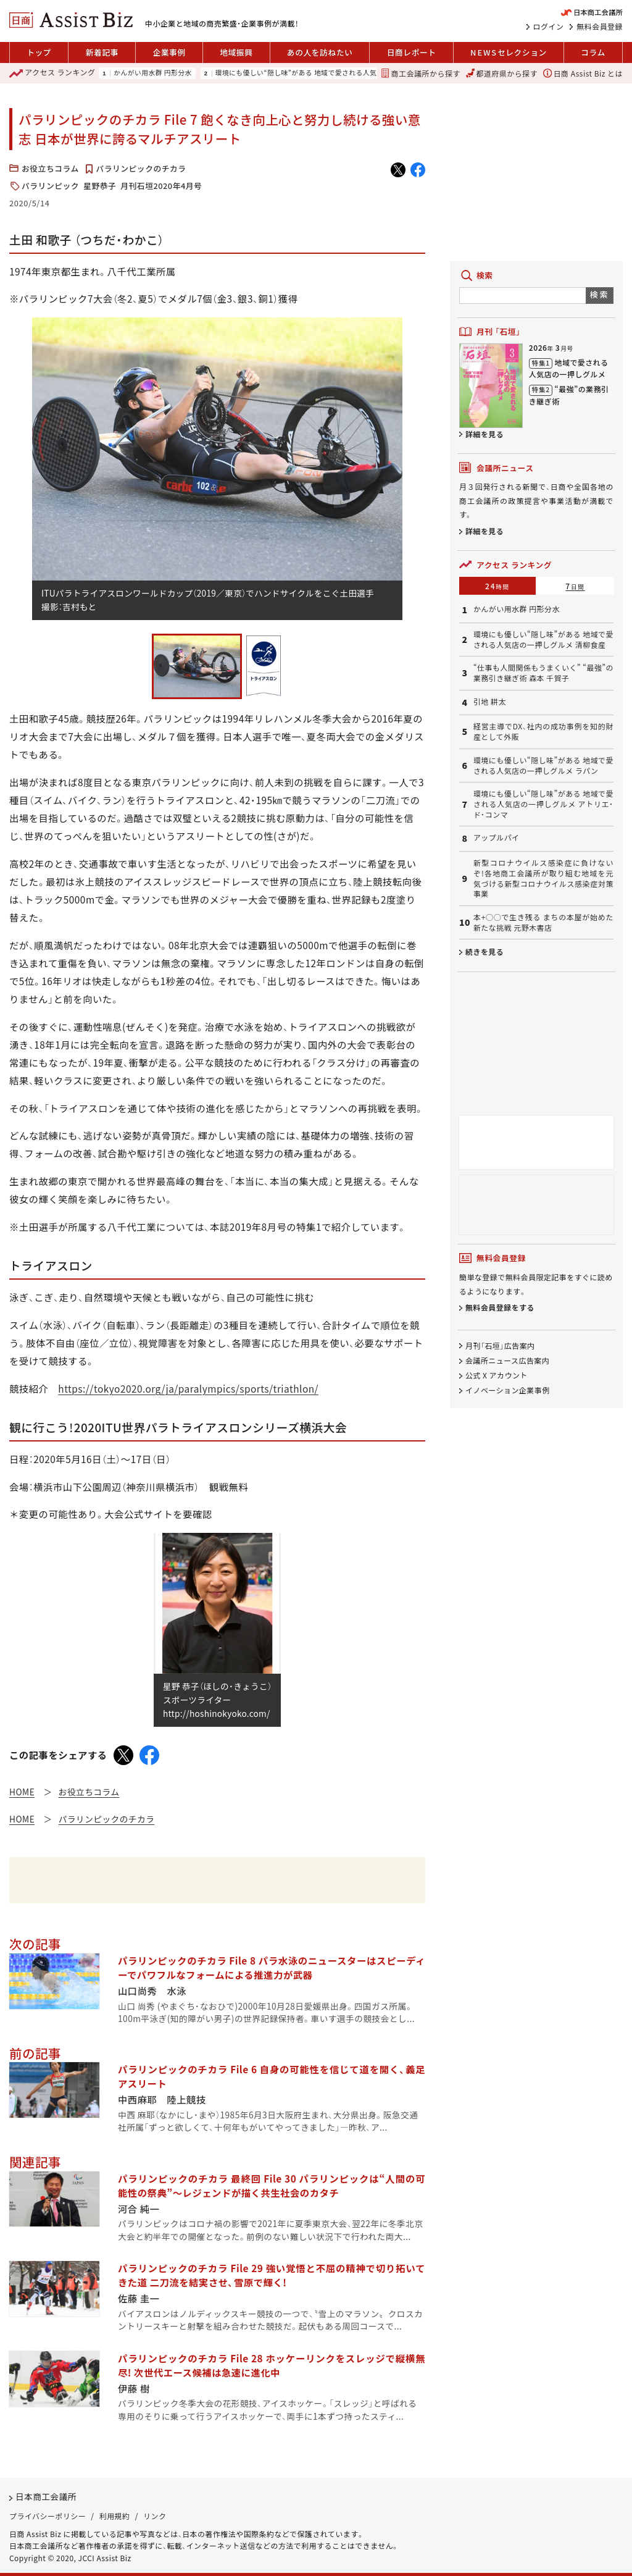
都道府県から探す (502, 73)
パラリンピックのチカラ (141, 168)
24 (497, 586)
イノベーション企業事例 (507, 1390)
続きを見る (484, 951)
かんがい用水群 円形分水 (153, 73)
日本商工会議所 (46, 2496)
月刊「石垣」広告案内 (500, 1345)
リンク (154, 2516)
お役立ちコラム (50, 168)
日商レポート (411, 52)
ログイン (548, 26)
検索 (599, 294)
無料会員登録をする (499, 1308)
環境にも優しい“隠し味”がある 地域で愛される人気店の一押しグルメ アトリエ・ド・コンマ (543, 804)
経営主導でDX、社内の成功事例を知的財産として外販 (543, 731)
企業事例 (168, 52)
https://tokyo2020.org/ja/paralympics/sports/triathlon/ (188, 1388)
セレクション (508, 52)
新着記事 (102, 52)
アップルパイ (496, 837)
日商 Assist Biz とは (583, 73)
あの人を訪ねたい (319, 52)
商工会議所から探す (420, 73)
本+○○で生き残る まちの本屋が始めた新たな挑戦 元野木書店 (543, 922)
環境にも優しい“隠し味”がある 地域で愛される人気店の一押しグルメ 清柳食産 (338, 73)
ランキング (52, 73)
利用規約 (114, 2516)
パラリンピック (50, 185)
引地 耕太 (489, 702)
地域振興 (236, 52)
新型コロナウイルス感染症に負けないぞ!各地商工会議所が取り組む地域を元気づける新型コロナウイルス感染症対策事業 (543, 878)
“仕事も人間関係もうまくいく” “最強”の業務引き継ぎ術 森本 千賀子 (543, 673)
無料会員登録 (599, 26)
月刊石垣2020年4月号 (161, 185)
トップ (39, 52)
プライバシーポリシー (47, 2516)
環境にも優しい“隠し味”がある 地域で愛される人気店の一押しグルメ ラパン (543, 765)
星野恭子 (99, 185)
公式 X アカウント (496, 1375)
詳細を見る (484, 434)
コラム (593, 52)
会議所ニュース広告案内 (507, 1360)
